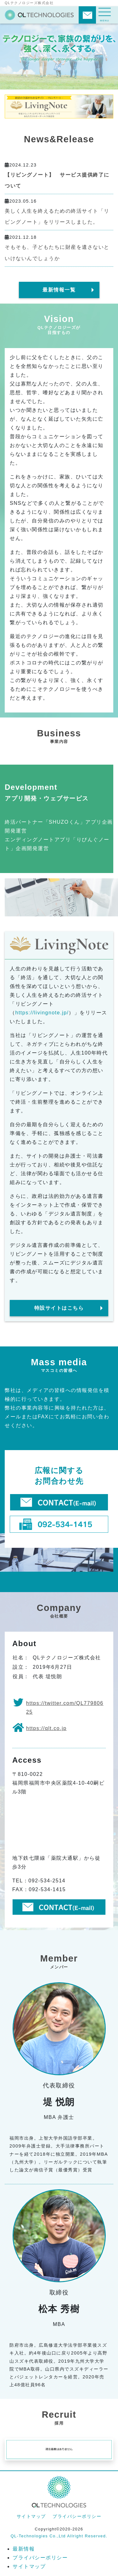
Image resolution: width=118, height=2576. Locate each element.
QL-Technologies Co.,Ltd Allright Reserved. (59, 2536)
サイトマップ (31, 2516)
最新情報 (24, 2548)
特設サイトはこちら (59, 1308)
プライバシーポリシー (77, 2516)
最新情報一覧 (59, 289)
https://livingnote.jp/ (42, 1012)
